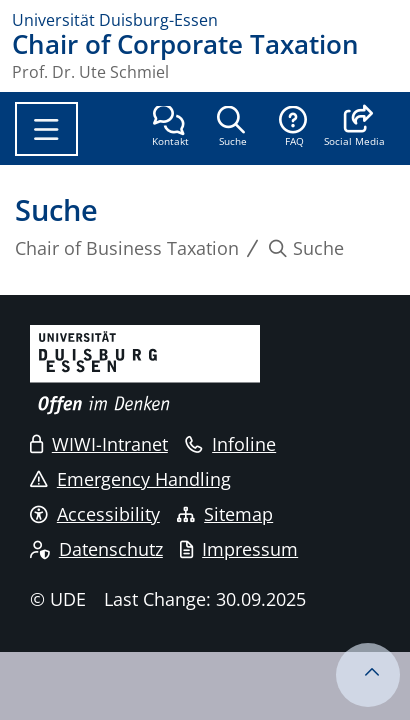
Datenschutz (96, 549)
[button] (354, 128)
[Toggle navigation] (46, 129)
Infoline (230, 444)
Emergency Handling (130, 479)
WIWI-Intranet (99, 444)
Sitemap (225, 514)
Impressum (239, 549)
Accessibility (95, 514)
